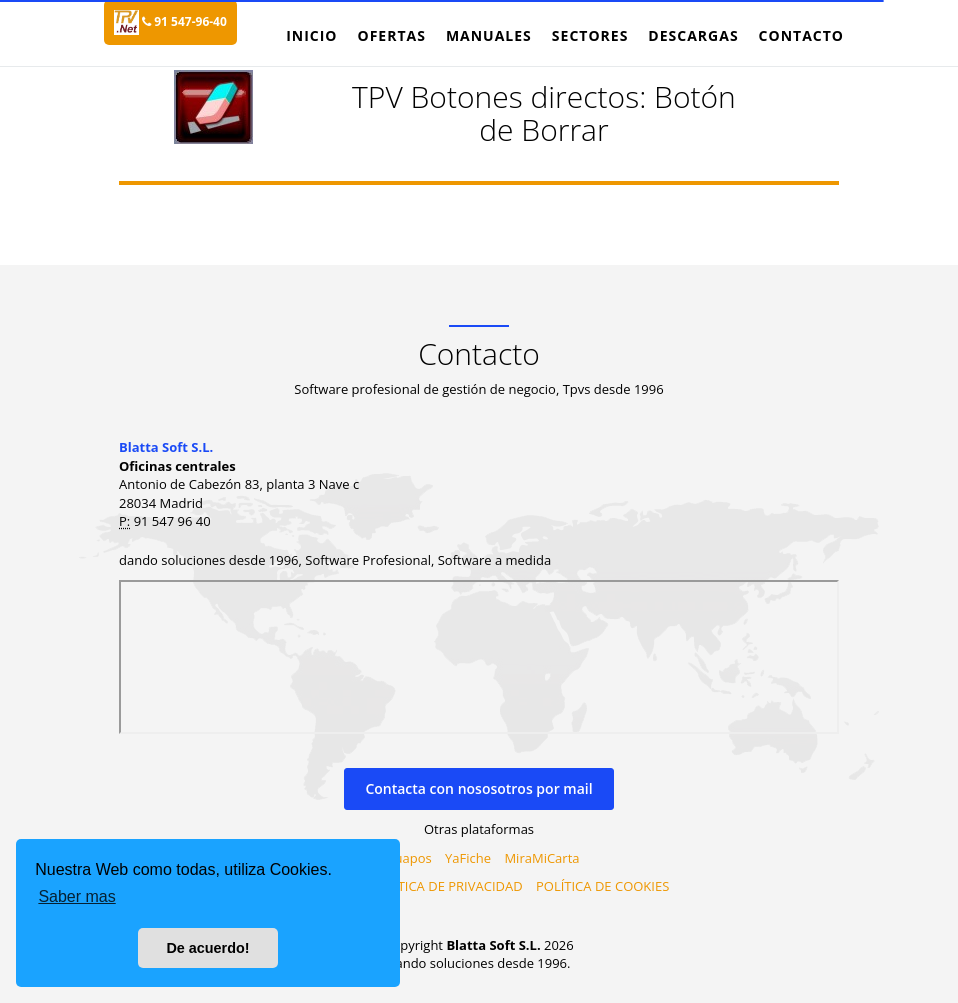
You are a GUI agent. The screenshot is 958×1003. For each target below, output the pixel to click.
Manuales (489, 35)
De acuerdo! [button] (207, 948)
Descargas (693, 35)
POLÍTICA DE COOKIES (602, 886)
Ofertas (391, 35)
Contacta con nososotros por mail (478, 788)
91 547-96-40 (184, 21)
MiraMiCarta (541, 858)
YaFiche (468, 858)
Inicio (311, 35)
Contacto (801, 35)
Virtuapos (403, 858)
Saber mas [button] (76, 896)
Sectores (590, 35)
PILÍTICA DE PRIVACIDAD (449, 886)
